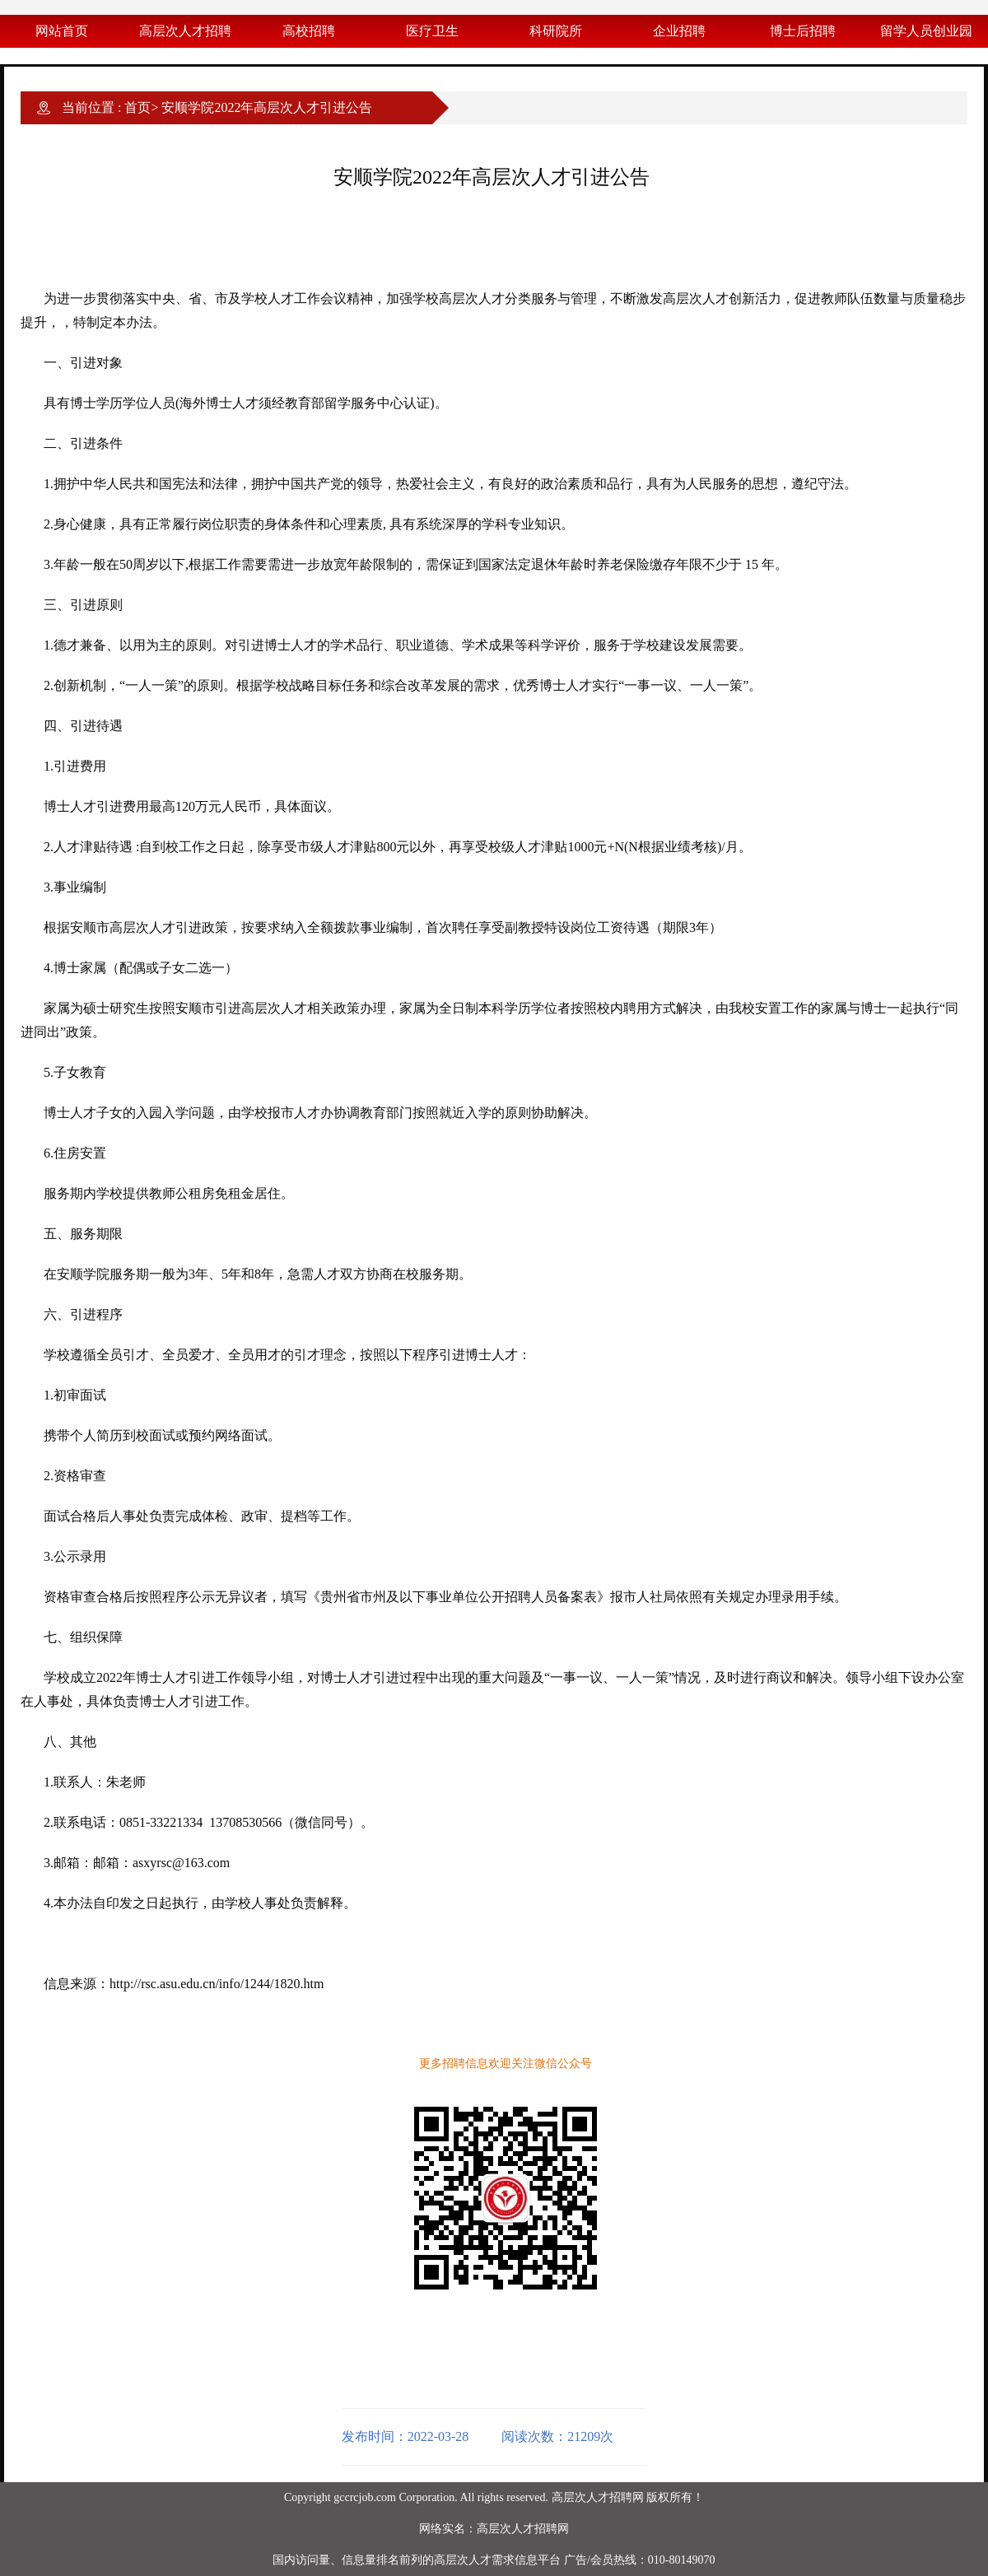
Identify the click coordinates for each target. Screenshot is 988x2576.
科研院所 (555, 31)
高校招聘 (308, 31)
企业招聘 (679, 31)
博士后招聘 (803, 31)
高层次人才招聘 (185, 31)
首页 (137, 107)
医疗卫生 (432, 31)
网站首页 (61, 31)
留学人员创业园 (926, 31)
